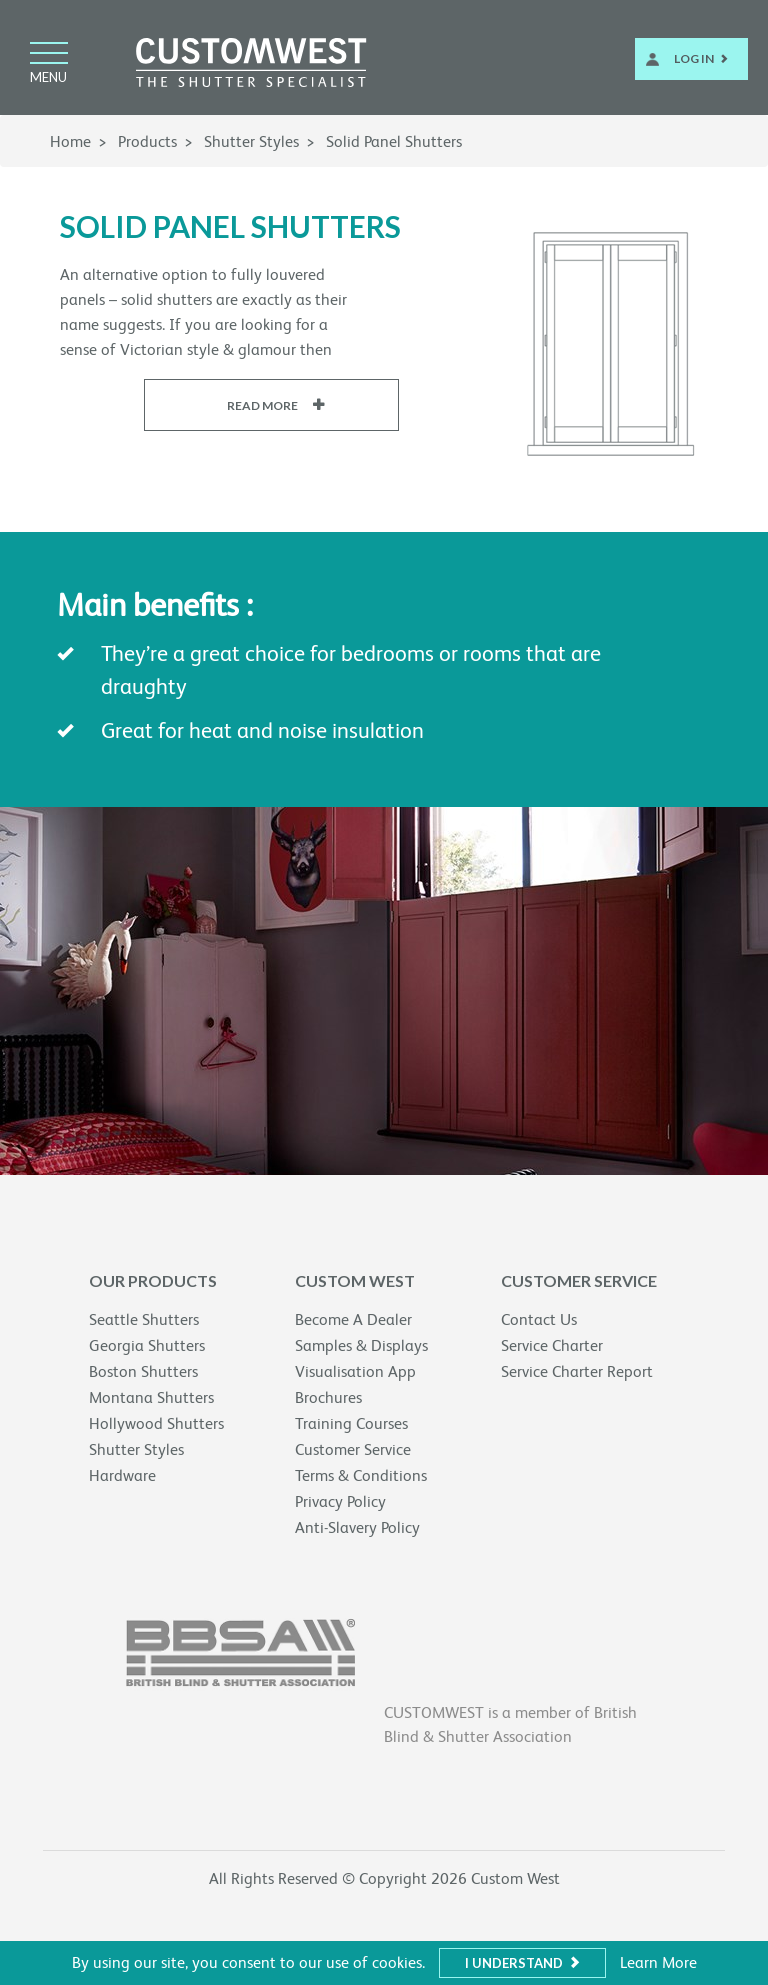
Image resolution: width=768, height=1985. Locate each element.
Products (147, 141)
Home (70, 141)
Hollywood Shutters (156, 1423)
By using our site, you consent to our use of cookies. (248, 1962)
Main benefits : (155, 605)
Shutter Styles (251, 141)
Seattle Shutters (144, 1319)
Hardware (122, 1475)
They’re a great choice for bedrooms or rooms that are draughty (351, 670)
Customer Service (353, 1449)
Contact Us (539, 1319)
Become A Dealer (353, 1319)
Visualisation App (355, 1371)
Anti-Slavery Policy (357, 1527)
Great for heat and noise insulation (262, 730)
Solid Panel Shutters (394, 141)
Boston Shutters (143, 1371)
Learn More (658, 1962)
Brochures (328, 1397)
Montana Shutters (151, 1397)
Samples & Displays (361, 1345)
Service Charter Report (577, 1371)
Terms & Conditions (361, 1475)
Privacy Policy (340, 1501)
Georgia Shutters (147, 1345)
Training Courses (351, 1423)
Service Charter (552, 1345)
